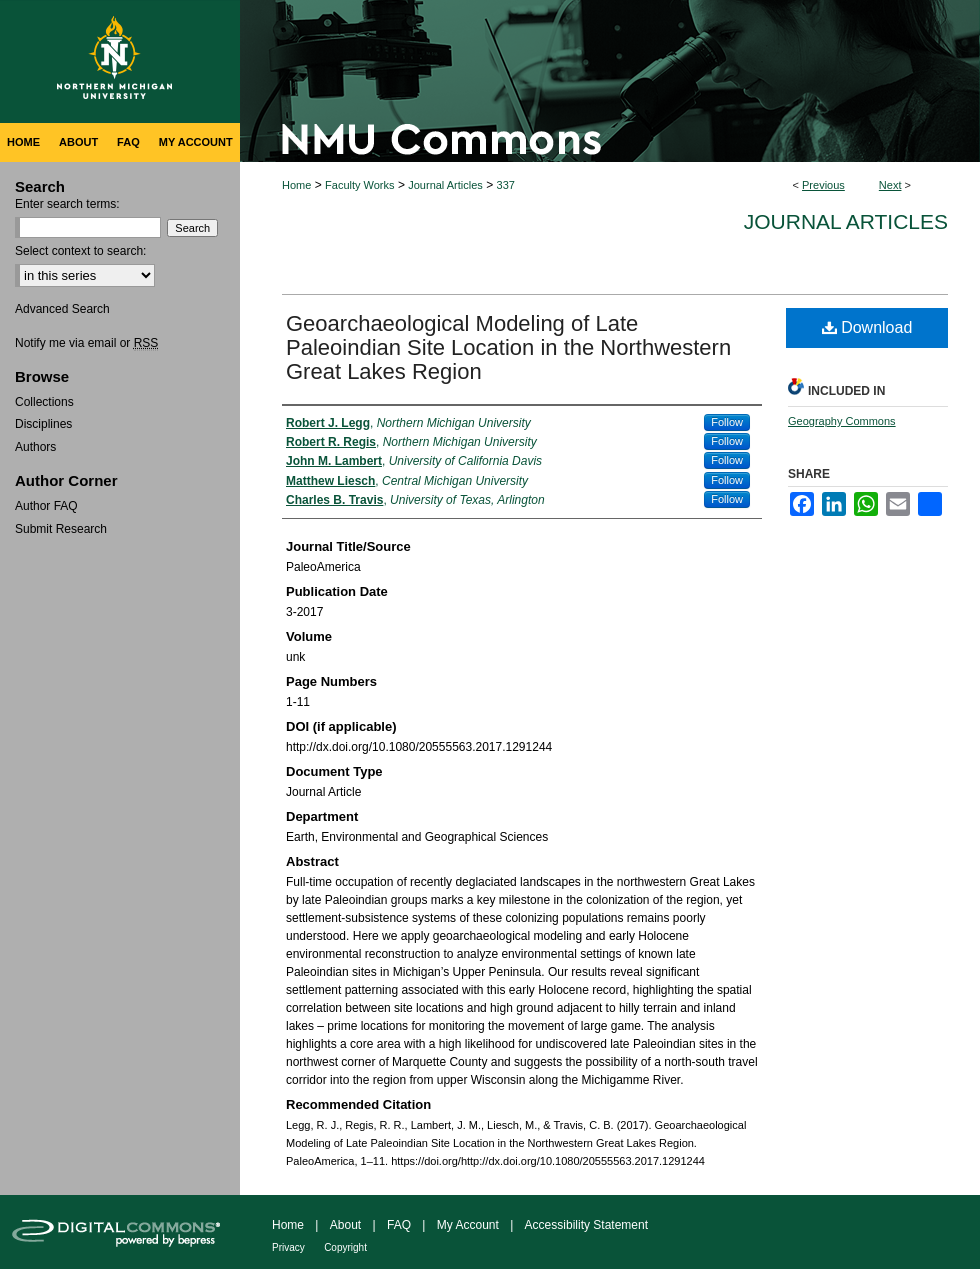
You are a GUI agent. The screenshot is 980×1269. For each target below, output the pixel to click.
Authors (35, 447)
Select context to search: (80, 251)
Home (296, 185)
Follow (727, 422)
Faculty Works (359, 185)
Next (890, 185)
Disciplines (43, 424)
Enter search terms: (67, 204)
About (345, 1225)
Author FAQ (46, 506)
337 (506, 185)
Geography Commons (842, 421)
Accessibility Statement (586, 1225)
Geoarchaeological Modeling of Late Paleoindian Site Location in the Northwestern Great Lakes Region (508, 347)
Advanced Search (62, 309)
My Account (468, 1225)
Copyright (345, 1247)
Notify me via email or (86, 343)
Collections (44, 402)
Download (867, 327)
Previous (823, 185)
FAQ (399, 1225)
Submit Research (61, 529)
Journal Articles (445, 185)
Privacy (288, 1247)
